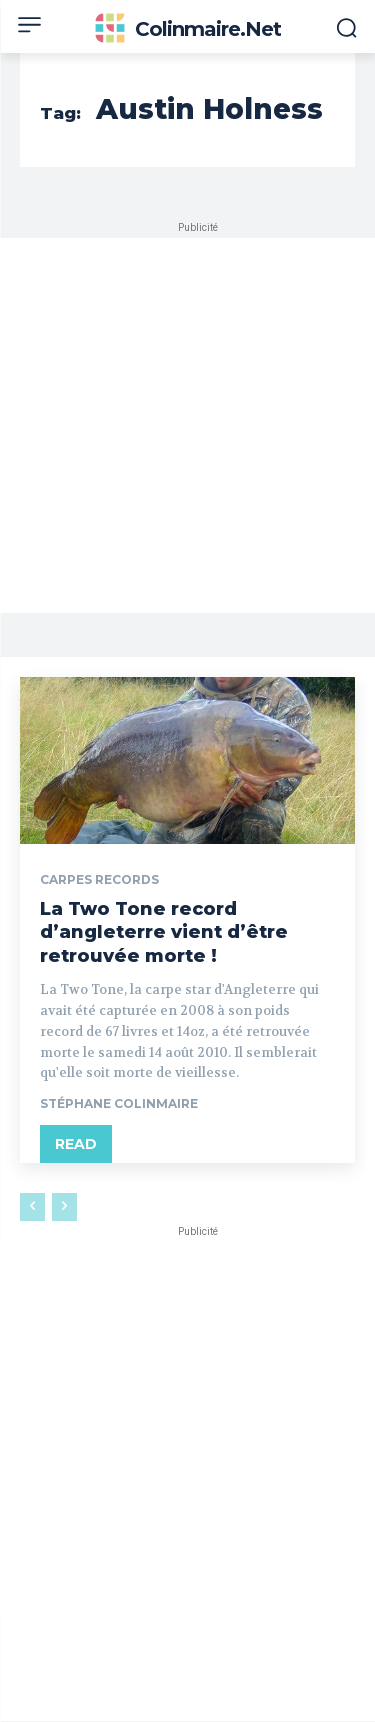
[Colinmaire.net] (187, 29)
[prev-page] (32, 1207)
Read (76, 1144)
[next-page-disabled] (64, 1207)
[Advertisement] (187, 425)
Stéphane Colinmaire (119, 1103)
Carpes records (99, 880)
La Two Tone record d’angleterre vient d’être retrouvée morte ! (164, 932)
